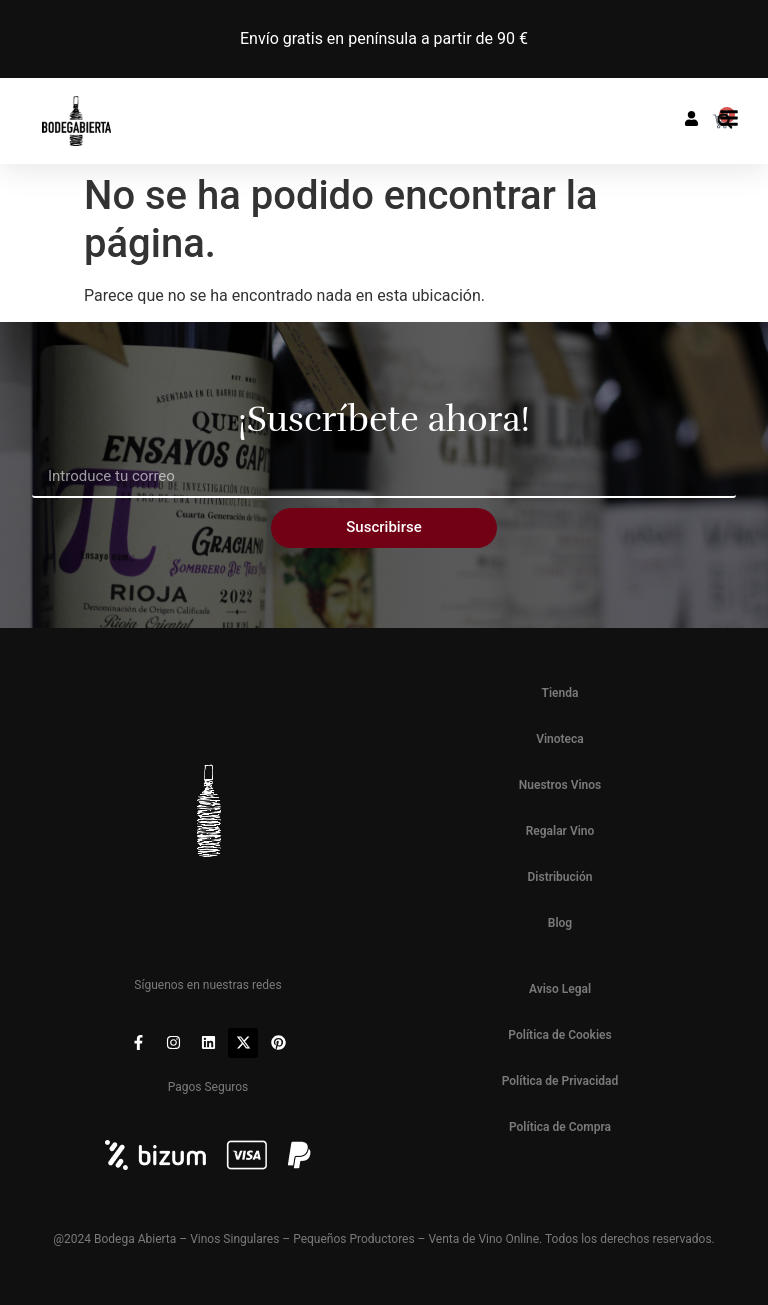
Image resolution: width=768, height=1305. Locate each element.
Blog (560, 923)
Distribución (560, 877)
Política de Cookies (559, 1035)
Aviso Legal (560, 989)
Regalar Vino (560, 831)
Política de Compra (560, 1127)
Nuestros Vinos (560, 785)
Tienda (560, 693)
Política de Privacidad (560, 1081)
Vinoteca (560, 739)
